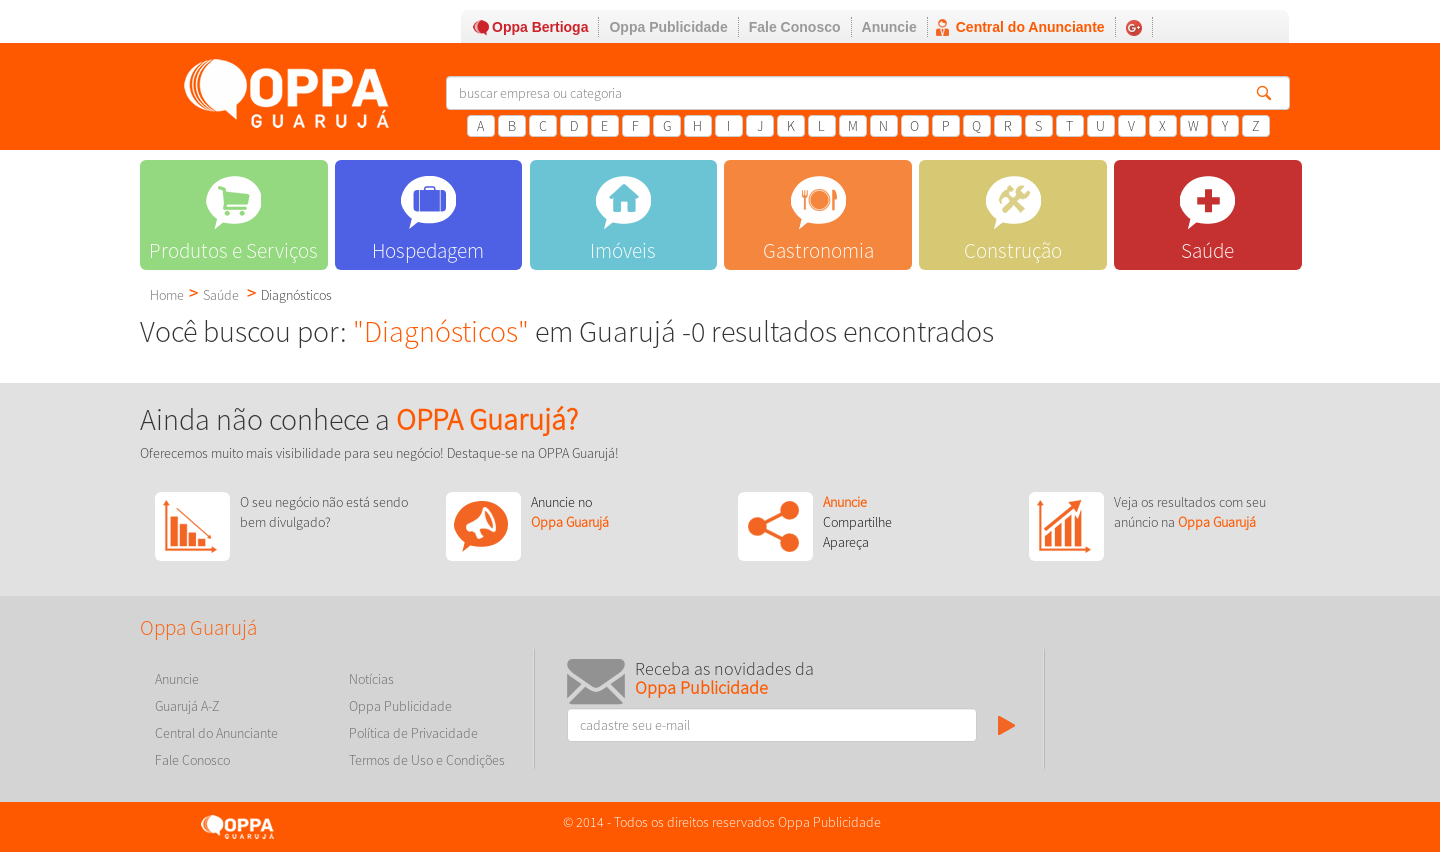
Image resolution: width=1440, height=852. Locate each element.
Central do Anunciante (1030, 27)
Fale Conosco (795, 27)
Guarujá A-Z (187, 706)
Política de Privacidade (413, 733)
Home (167, 295)
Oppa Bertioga (540, 27)
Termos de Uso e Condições (427, 760)
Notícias (371, 679)
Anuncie (889, 27)
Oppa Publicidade (668, 27)
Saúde (221, 295)
